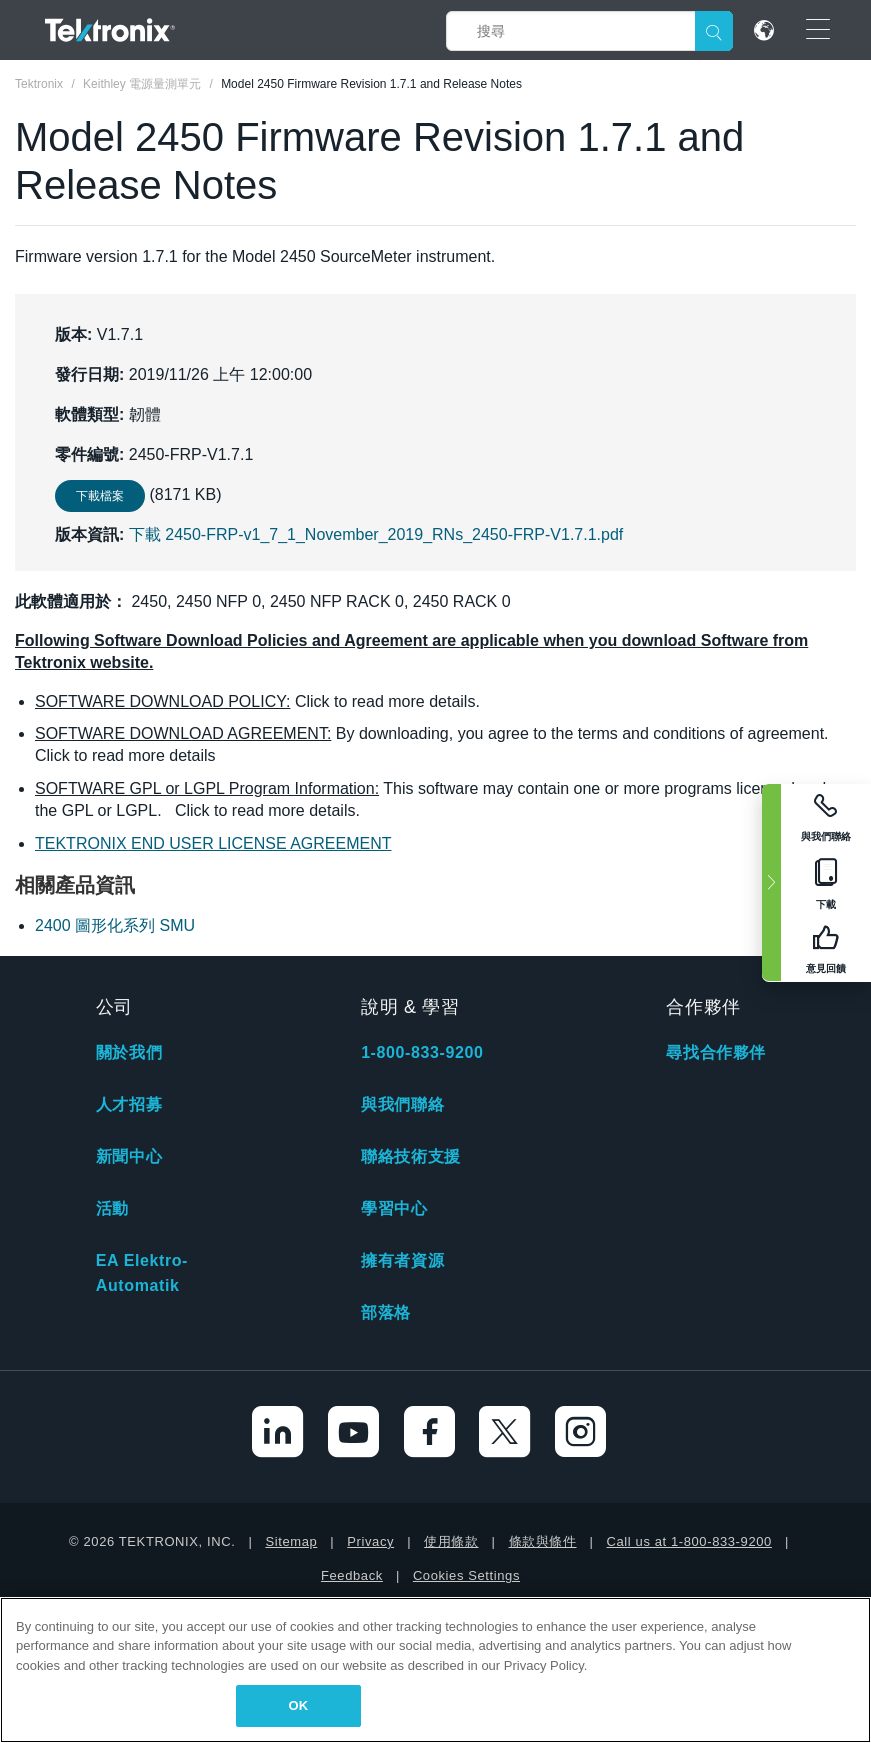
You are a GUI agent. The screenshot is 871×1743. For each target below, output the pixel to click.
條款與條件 (543, 1541)
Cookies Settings (466, 1575)
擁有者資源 (402, 1260)
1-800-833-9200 (422, 1052)
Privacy (370, 1541)
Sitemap (291, 1541)
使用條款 (451, 1541)
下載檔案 (100, 496)
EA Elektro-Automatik (142, 1273)
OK (298, 1705)
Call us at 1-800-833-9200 (689, 1541)
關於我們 (129, 1052)
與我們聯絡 (402, 1104)
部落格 (386, 1312)
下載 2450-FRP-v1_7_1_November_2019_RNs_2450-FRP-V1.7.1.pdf (376, 534)
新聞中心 (129, 1156)
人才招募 (129, 1104)
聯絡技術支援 (411, 1156)
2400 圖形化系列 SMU (115, 925)
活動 (112, 1208)
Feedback (352, 1575)
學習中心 (394, 1208)
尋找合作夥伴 (716, 1052)
